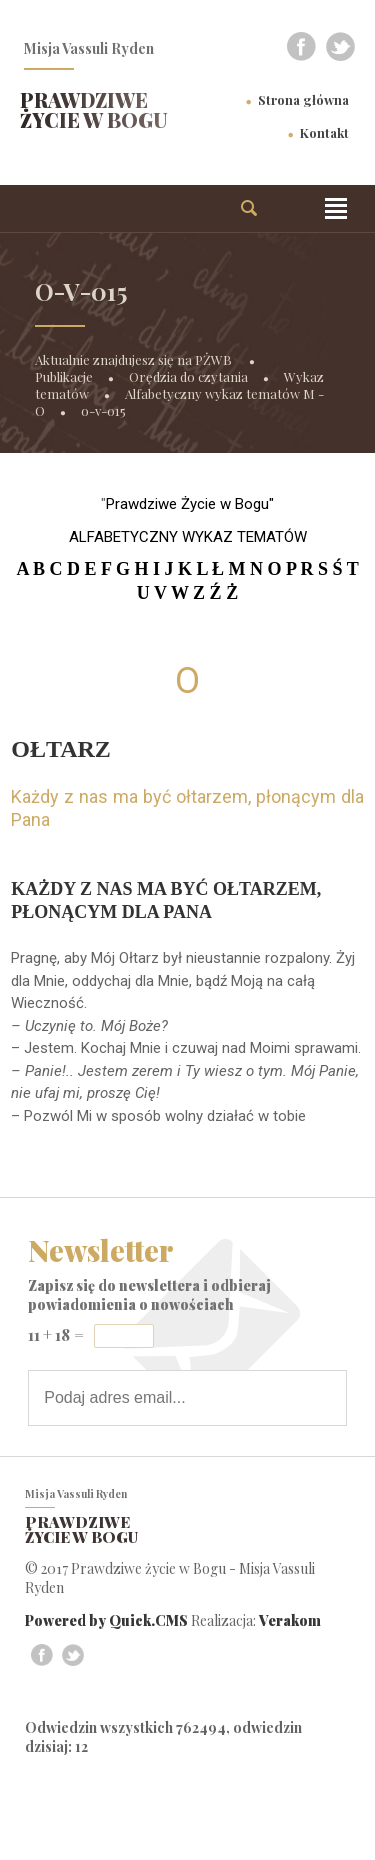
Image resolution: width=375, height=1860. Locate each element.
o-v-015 (103, 410)
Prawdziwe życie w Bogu (94, 110)
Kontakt (324, 132)
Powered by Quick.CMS (106, 1620)
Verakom (290, 1620)
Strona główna (303, 99)
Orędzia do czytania (188, 376)
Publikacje (64, 376)
